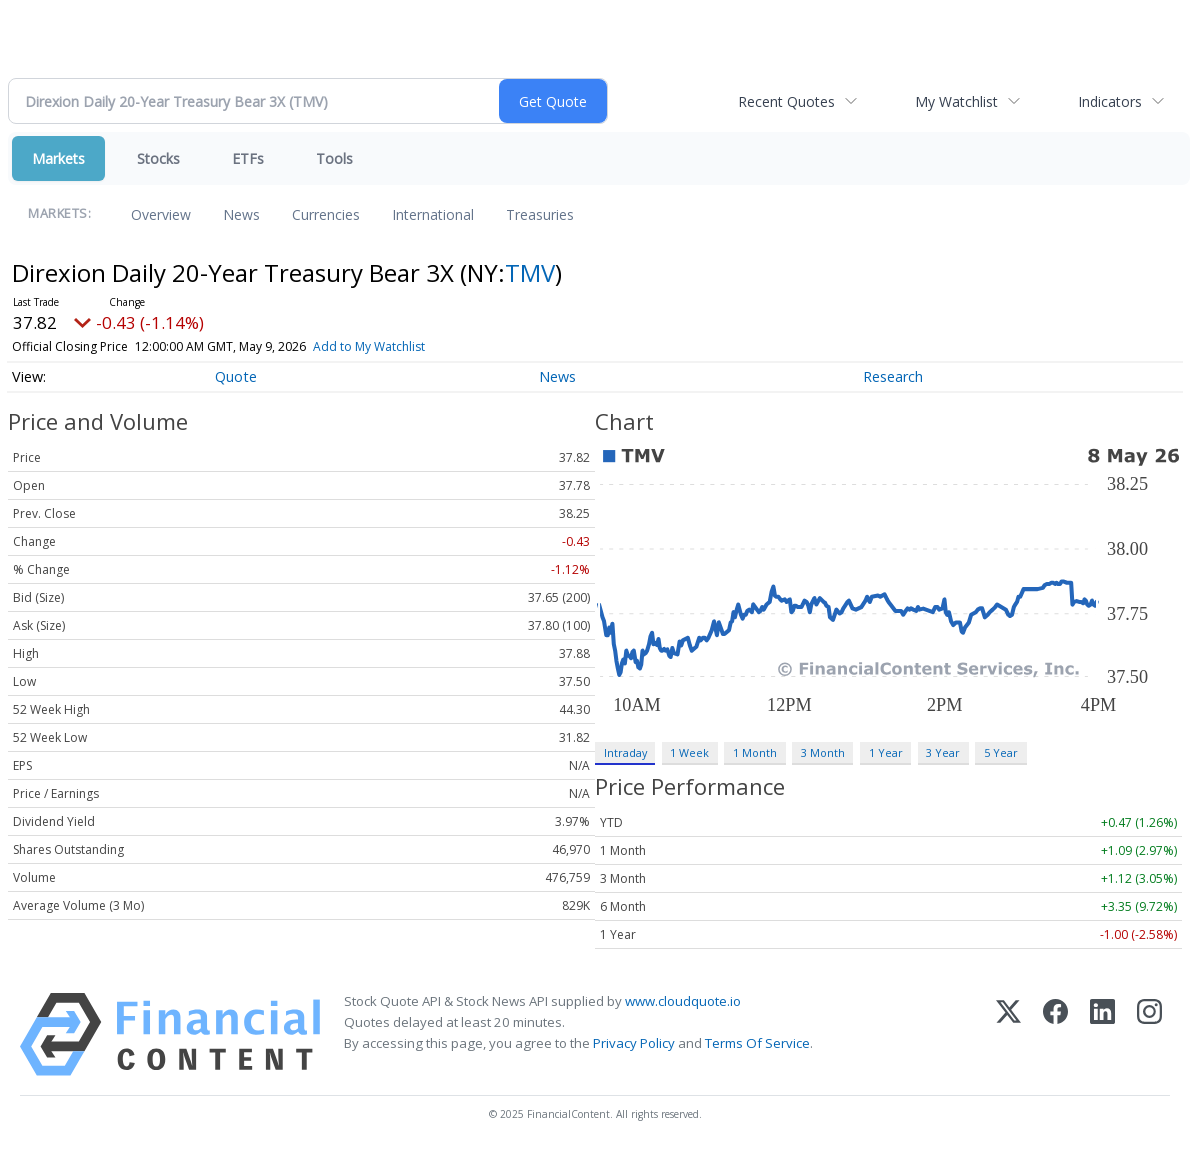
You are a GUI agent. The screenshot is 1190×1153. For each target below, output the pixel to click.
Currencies (326, 214)
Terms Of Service (757, 1043)
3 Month (823, 752)
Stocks (158, 158)
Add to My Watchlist (369, 346)
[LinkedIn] (1102, 1034)
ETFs (248, 158)
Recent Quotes (786, 101)
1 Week (689, 752)
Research (893, 376)
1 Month (755, 752)
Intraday (625, 752)
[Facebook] (1055, 1034)
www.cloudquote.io (683, 1001)
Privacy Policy (634, 1043)
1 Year (886, 752)
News (241, 214)
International (433, 214)
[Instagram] (1149, 1034)
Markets (58, 158)
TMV (530, 272)
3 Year (943, 752)
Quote (236, 376)
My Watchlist (956, 101)
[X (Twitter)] (1008, 1034)
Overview (161, 214)
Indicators (1110, 101)
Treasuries (540, 214)
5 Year (1001, 752)
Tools (334, 158)
